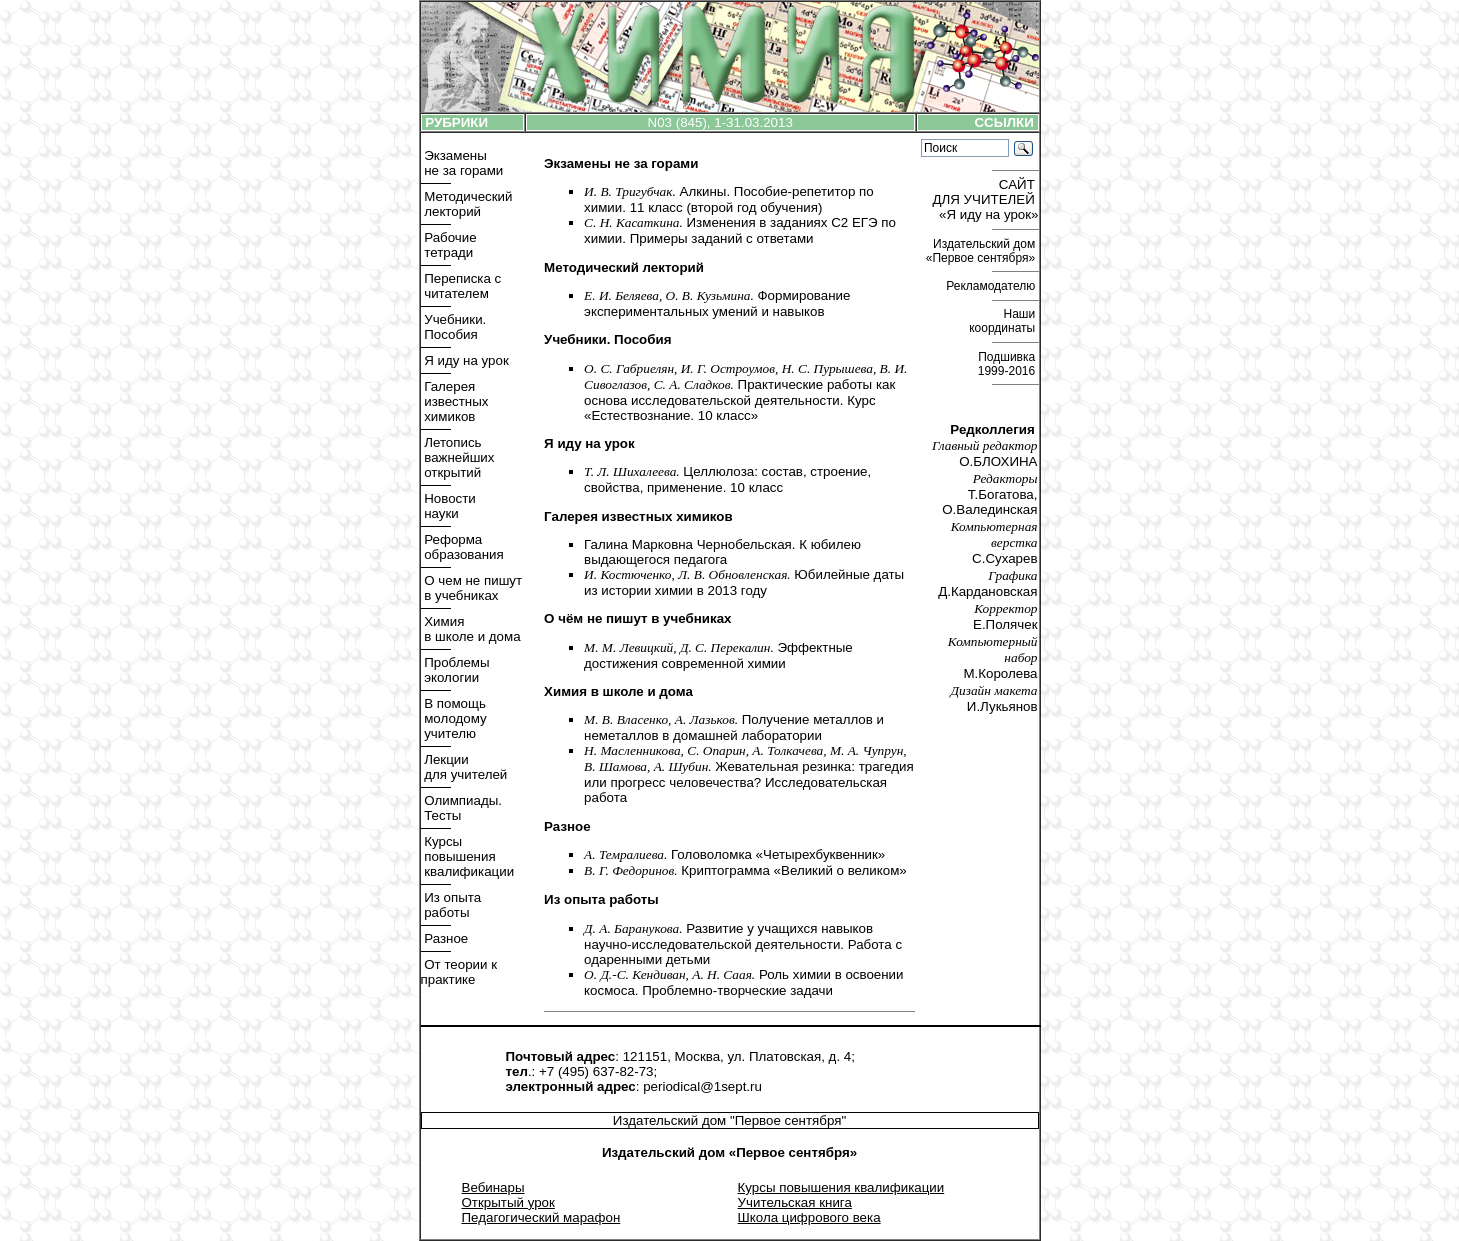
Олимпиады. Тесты (461, 808)
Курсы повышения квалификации (468, 856)
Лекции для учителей (464, 767)
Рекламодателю (992, 286)
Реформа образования (462, 547)
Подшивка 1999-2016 (1008, 364)
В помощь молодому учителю (454, 718)
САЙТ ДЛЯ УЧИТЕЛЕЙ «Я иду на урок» (986, 199)
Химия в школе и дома (471, 629)
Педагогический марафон (541, 1217)
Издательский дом (982, 251)
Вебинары (493, 1187)
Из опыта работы (451, 905)
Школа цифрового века (809, 1217)
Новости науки (448, 506)
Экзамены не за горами (462, 163)
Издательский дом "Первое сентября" (729, 1120)
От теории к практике (459, 972)
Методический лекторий (467, 204)
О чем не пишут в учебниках (472, 588)
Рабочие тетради (449, 245)
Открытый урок (508, 1202)
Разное (445, 938)
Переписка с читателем (461, 286)
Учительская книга (795, 1202)
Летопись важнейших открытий (458, 457)
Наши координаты (1003, 321)
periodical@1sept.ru (702, 1086)
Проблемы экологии (455, 670)
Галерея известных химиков (455, 401)
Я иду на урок (465, 360)
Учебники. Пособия (454, 327)
